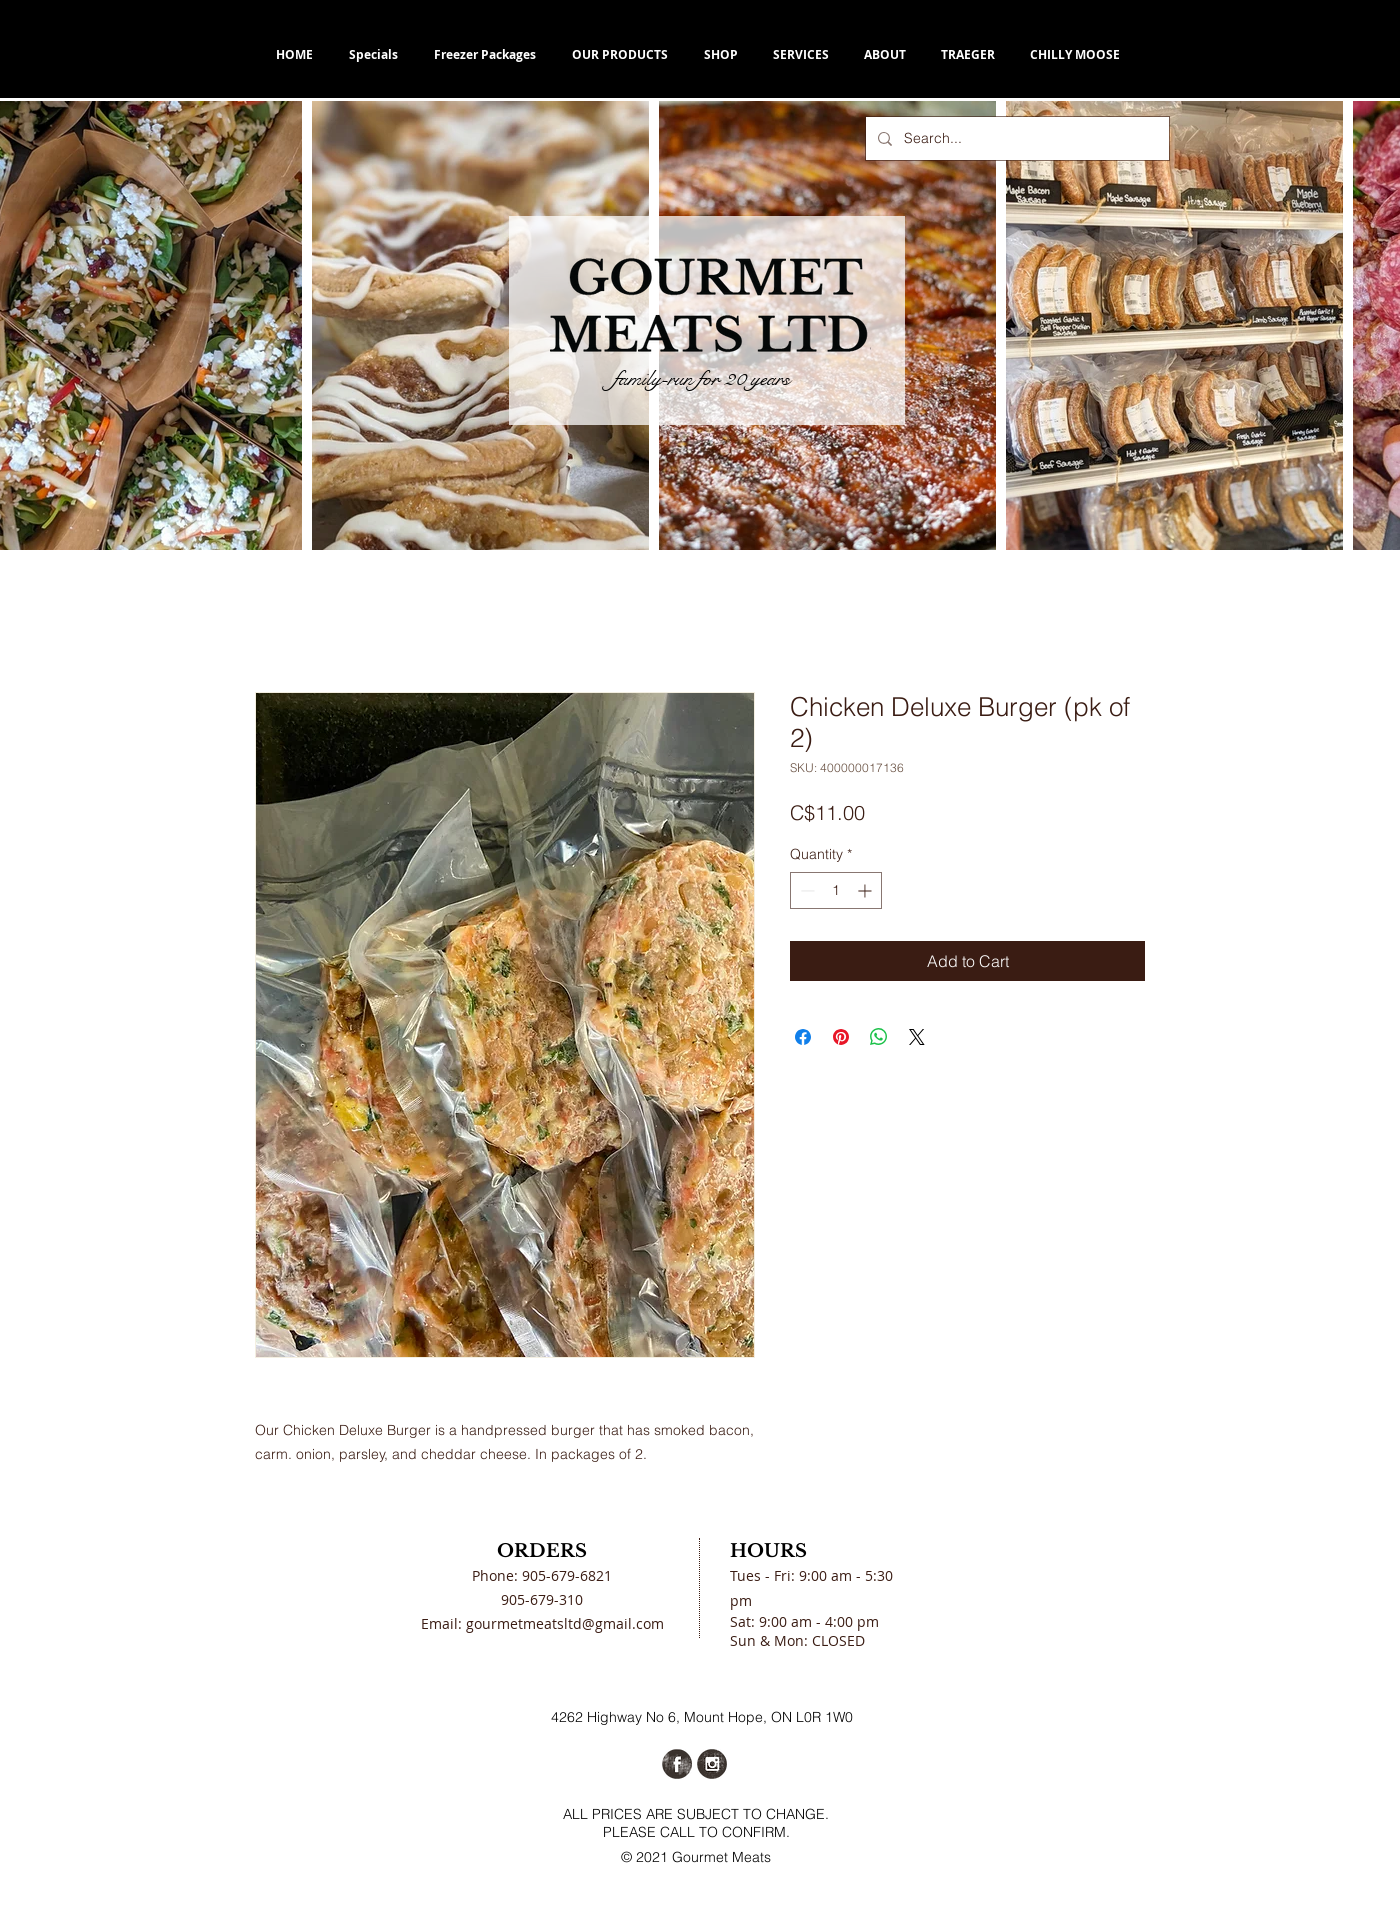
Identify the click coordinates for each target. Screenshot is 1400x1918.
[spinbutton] (836, 890)
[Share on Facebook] (803, 1037)
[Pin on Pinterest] (841, 1037)
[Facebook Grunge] (677, 1764)
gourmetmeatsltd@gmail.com (565, 1623)
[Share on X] (917, 1037)
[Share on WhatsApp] (879, 1037)
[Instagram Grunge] (712, 1764)
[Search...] (1015, 138)
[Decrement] (805, 890)
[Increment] (866, 890)
